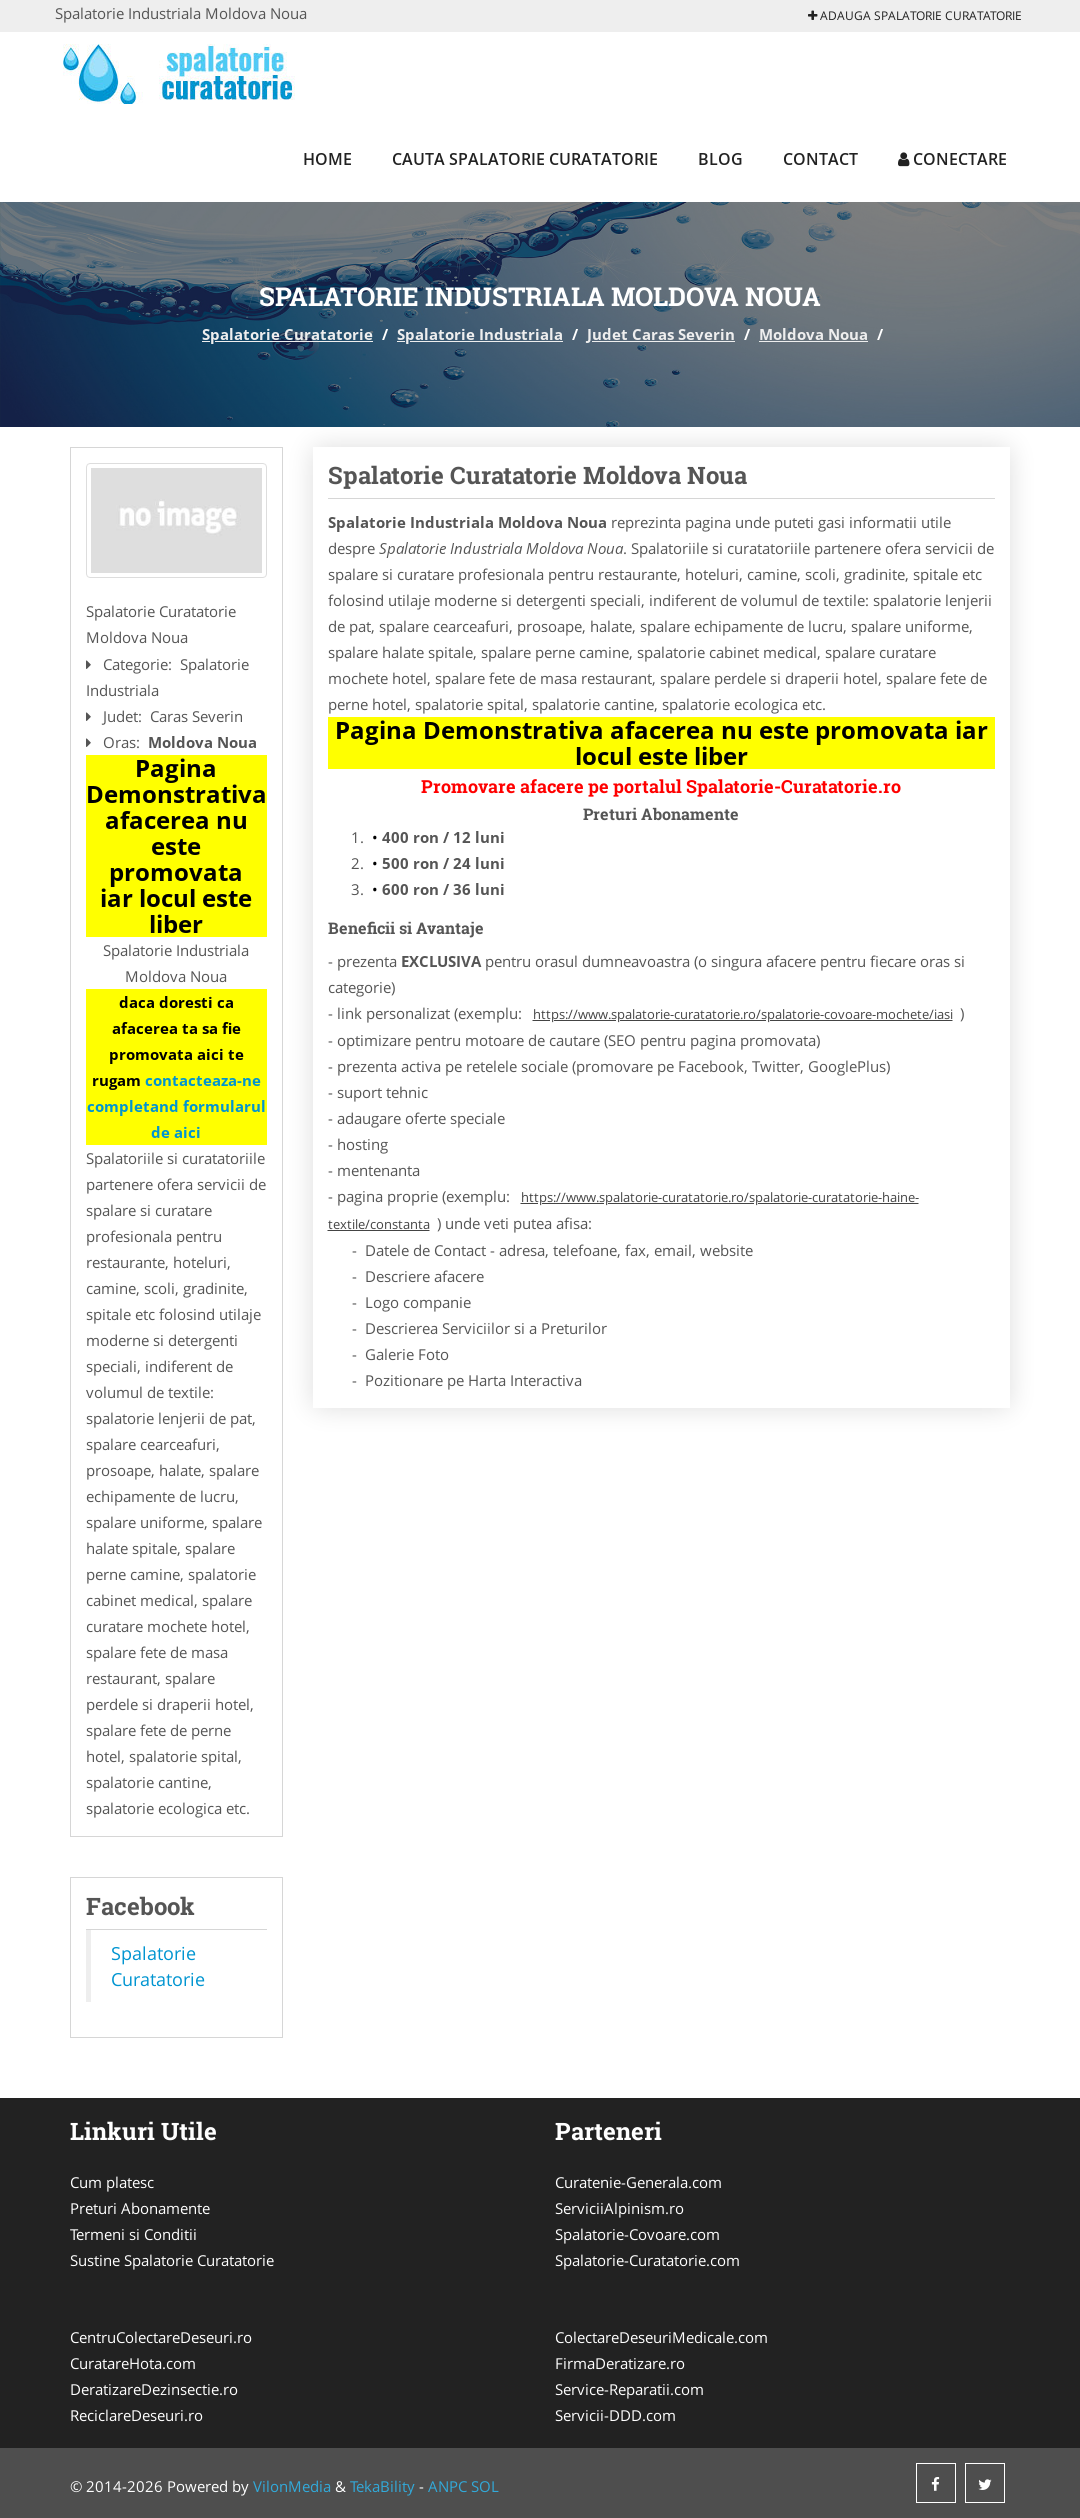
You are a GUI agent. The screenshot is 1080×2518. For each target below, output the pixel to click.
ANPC (447, 2486)
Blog (720, 159)
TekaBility (382, 2486)
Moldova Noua (813, 334)
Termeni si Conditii (133, 2234)
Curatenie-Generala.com (638, 2182)
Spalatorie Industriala (480, 334)
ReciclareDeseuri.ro (136, 2415)
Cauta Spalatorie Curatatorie (525, 159)
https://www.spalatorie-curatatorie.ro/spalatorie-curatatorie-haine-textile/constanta (623, 1210)
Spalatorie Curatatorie (287, 334)
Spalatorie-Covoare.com (637, 2234)
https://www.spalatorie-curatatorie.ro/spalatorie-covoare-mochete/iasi (743, 1014)
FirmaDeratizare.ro (620, 2363)
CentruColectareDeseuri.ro (161, 2337)
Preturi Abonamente (140, 2208)
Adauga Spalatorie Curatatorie (915, 15)
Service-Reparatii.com (629, 2389)
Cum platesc (112, 2182)
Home (327, 159)
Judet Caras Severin (661, 334)
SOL (485, 2486)
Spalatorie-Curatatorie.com (647, 2260)
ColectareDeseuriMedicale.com (661, 2337)
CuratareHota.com (133, 2363)
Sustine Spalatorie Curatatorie (172, 2260)
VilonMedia (292, 2486)
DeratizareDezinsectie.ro (154, 2389)
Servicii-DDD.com (615, 2415)
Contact (820, 159)
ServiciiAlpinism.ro (619, 2208)
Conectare (952, 159)
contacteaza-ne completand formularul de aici (176, 1106)
